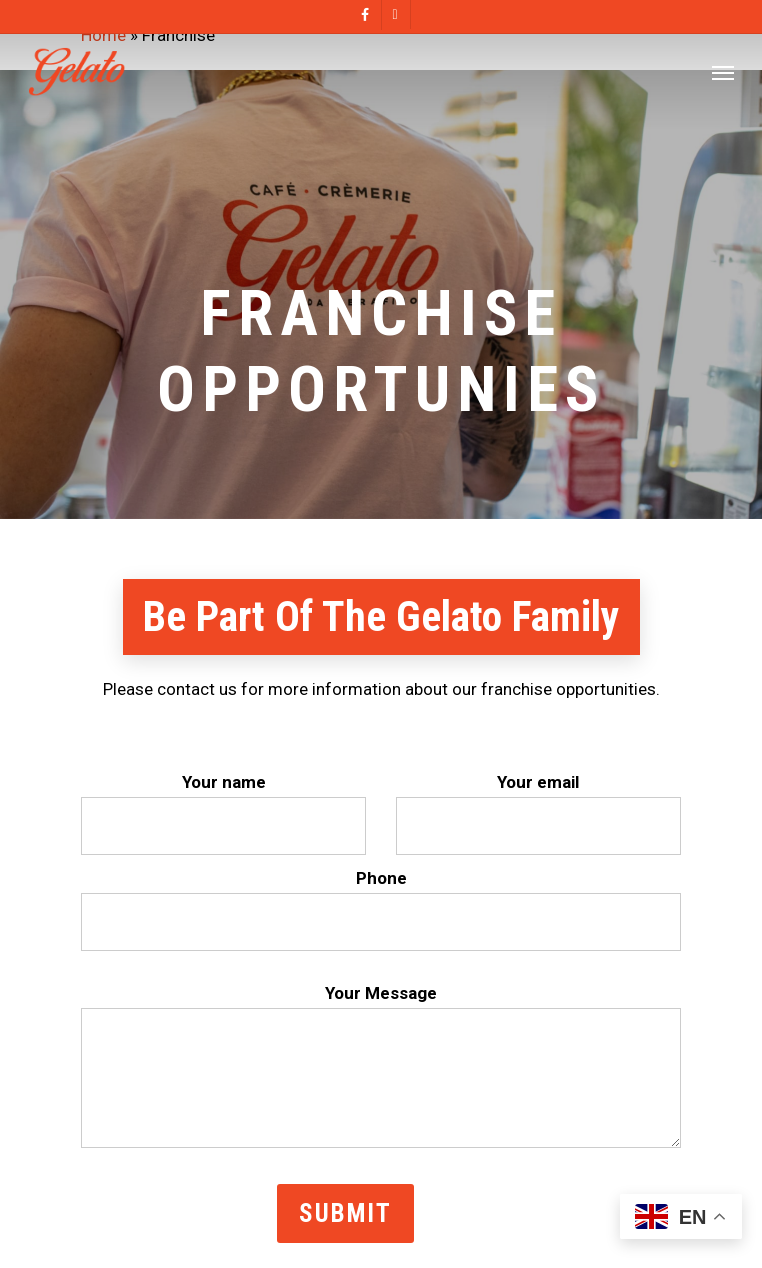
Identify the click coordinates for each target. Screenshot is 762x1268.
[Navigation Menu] (723, 72)
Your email (538, 813)
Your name (223, 813)
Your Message (381, 1070)
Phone (381, 909)
